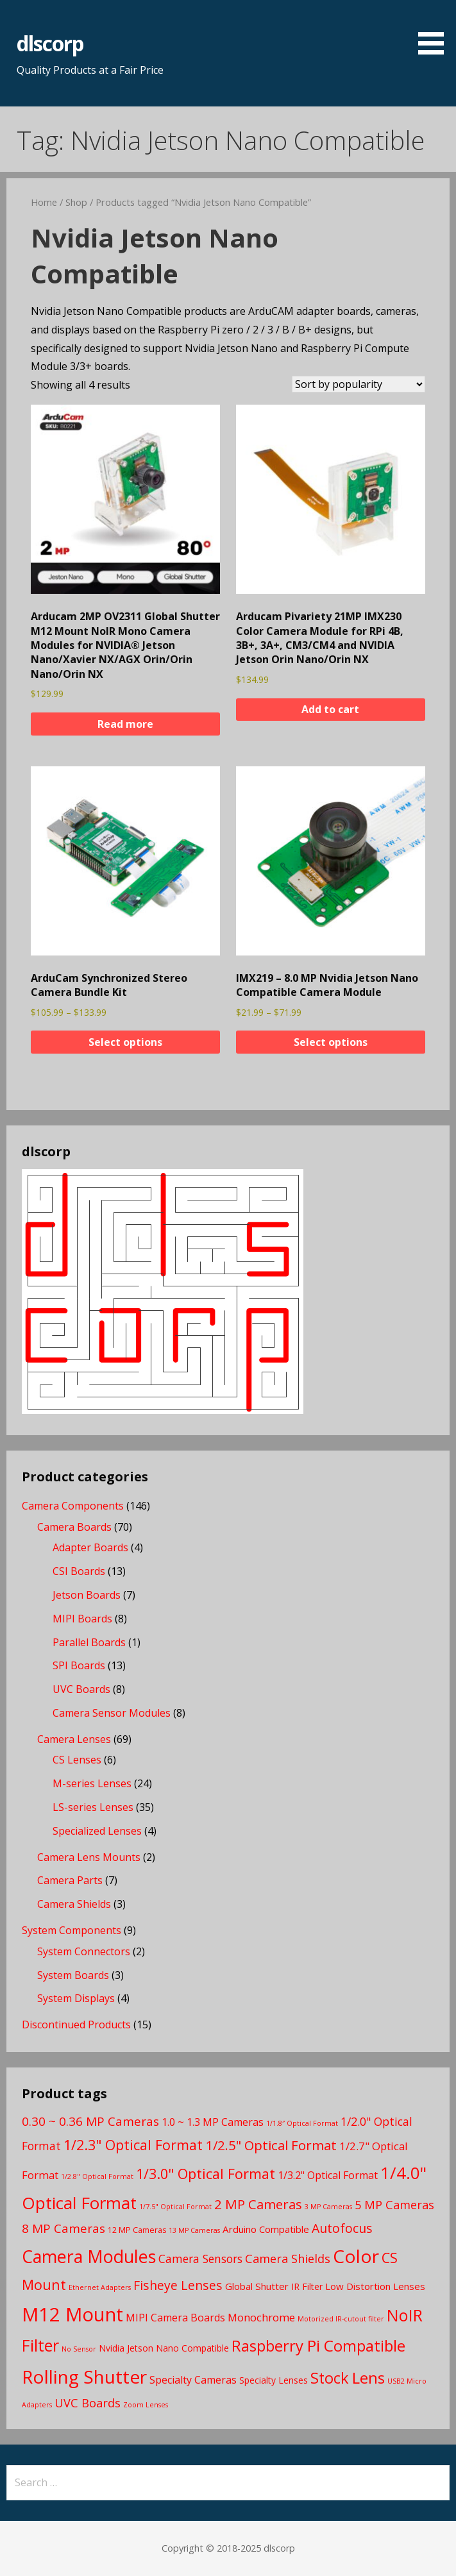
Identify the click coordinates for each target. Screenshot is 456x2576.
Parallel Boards (89, 1642)
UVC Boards (81, 1689)
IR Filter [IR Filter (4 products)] (307, 2286)
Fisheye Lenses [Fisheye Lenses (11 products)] (178, 2285)
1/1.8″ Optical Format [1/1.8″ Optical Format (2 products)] (302, 2123)
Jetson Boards (87, 1595)
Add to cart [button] (330, 709)
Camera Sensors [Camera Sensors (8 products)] (200, 2258)
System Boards (73, 1975)
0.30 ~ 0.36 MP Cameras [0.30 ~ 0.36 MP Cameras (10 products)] (90, 2121)
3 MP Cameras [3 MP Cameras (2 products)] (328, 2206)
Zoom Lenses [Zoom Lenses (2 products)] (145, 2404)
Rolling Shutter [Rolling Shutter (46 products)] (84, 2376)
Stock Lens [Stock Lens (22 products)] (347, 2378)
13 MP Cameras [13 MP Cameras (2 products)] (194, 2230)
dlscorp (50, 43)
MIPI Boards (82, 1619)
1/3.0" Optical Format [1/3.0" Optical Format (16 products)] (205, 2173)
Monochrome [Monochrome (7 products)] (261, 2317)
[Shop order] (358, 384)
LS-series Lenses (93, 1807)
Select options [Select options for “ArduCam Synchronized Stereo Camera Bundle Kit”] (125, 1042)
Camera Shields (74, 1904)
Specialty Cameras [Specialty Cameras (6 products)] (193, 2380)
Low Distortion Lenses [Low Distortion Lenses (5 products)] (375, 2286)
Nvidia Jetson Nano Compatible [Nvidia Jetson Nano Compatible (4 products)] (164, 2348)
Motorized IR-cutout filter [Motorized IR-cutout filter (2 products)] (341, 2318)
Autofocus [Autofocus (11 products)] (342, 2228)
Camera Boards (74, 1527)
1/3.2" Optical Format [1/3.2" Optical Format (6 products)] (328, 2175)
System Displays (76, 1998)
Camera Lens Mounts (88, 1857)
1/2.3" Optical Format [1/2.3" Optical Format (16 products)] (133, 2144)
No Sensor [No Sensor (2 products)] (79, 2348)
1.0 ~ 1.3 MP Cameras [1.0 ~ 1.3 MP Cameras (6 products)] (213, 2122)
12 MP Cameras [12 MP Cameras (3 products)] (137, 2230)
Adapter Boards (90, 1547)
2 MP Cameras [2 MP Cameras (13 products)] (258, 2204)
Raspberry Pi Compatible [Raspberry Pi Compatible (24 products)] (318, 2345)
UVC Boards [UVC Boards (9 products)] (88, 2403)
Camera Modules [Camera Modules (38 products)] (89, 2256)
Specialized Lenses (97, 1831)
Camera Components (73, 1506)
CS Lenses (77, 1760)
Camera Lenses (74, 1739)
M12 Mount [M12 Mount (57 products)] (72, 2314)
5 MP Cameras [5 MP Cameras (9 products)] (394, 2204)
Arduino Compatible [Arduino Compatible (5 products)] (266, 2229)
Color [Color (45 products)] (356, 2256)
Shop (76, 202)
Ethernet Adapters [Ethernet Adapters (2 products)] (100, 2287)
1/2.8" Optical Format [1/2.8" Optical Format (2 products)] (97, 2176)
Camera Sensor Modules (112, 1713)
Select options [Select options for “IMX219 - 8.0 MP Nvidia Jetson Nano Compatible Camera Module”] (330, 1042)
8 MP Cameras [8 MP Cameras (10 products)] (63, 2228)
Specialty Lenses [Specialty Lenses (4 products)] (273, 2380)
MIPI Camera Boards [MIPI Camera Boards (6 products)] (175, 2318)
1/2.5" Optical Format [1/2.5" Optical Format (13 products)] (271, 2145)
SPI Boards (79, 1665)
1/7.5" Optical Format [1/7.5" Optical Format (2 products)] (175, 2206)
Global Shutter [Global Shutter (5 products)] (257, 2286)
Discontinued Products (76, 2024)
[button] (435, 29)
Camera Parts (70, 1880)
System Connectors (83, 1951)
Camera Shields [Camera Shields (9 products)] (287, 2258)
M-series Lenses (92, 1783)
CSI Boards (79, 1571)
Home (44, 202)
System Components (71, 1930)
